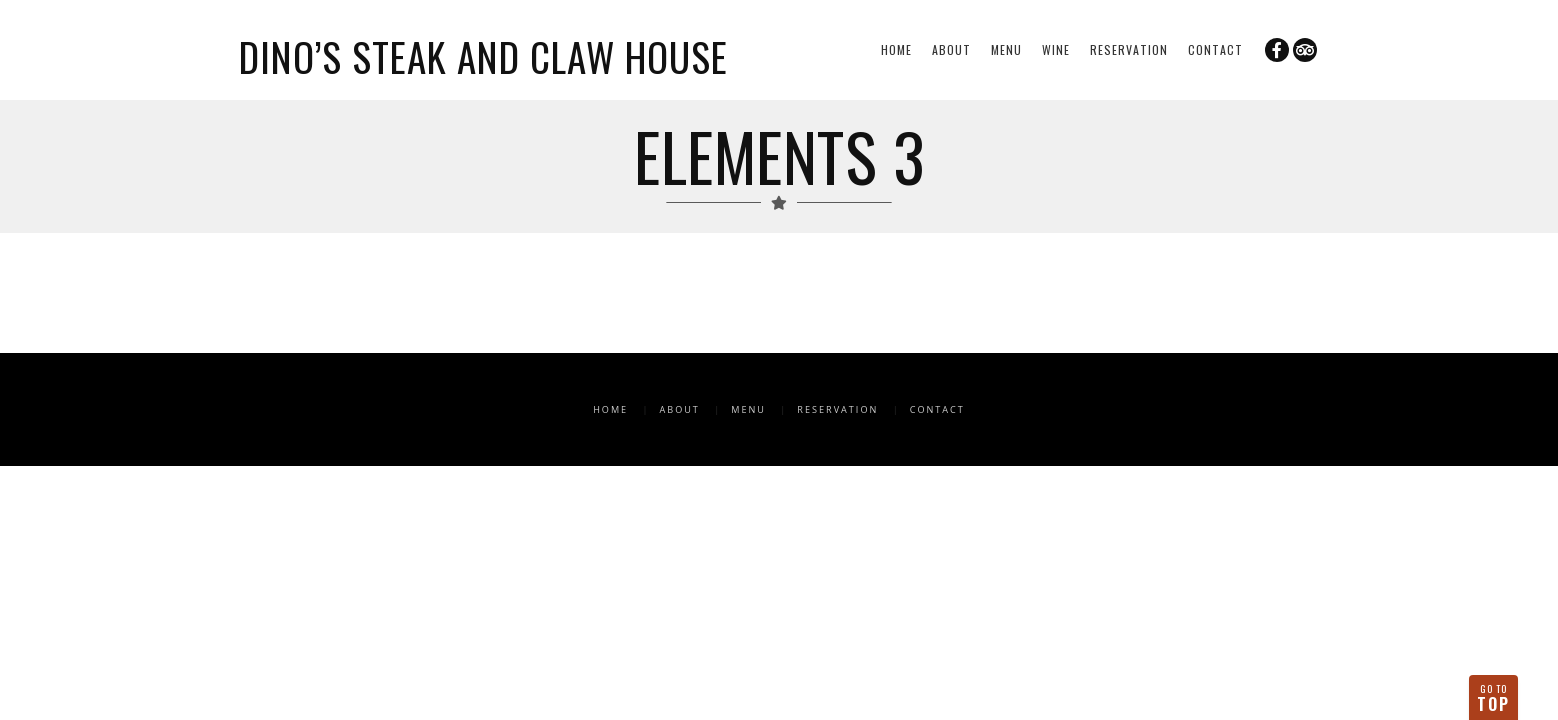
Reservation (1129, 49)
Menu (1006, 49)
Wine (1056, 49)
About (951, 49)
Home (896, 49)
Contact (1215, 49)
